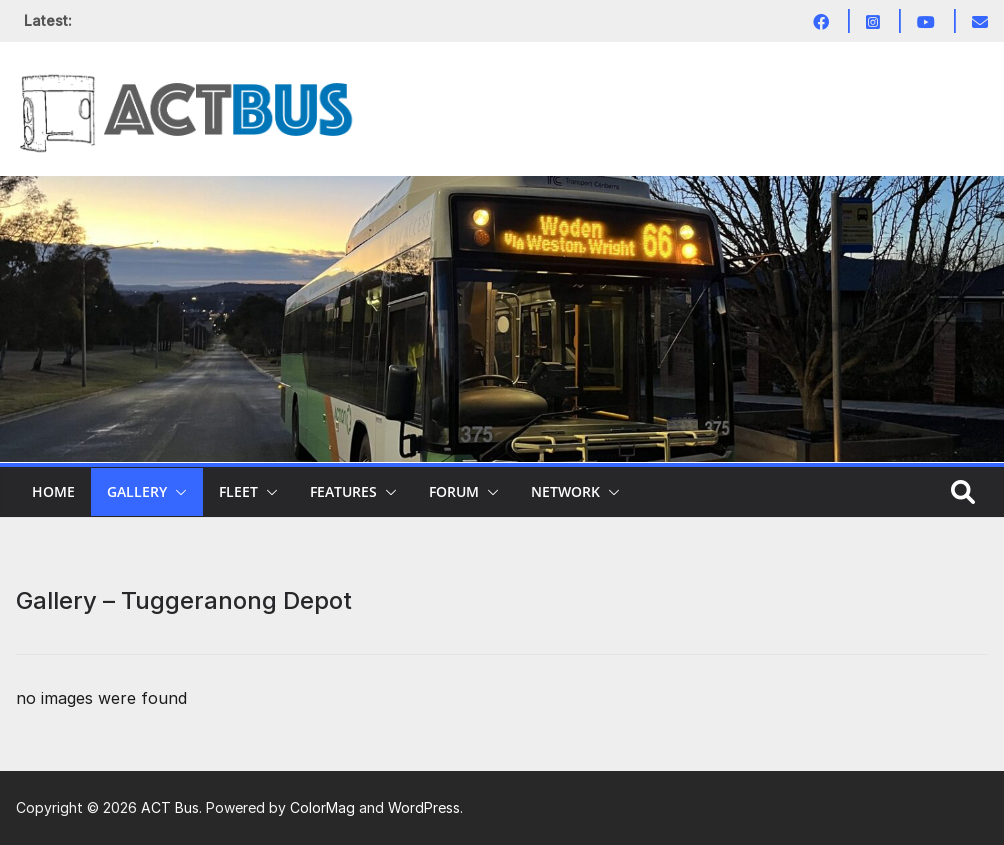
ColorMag (322, 807)
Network (565, 491)
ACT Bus (170, 807)
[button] (177, 492)
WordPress (424, 807)
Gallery (137, 491)
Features (343, 491)
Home (53, 491)
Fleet (238, 491)
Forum (454, 491)
